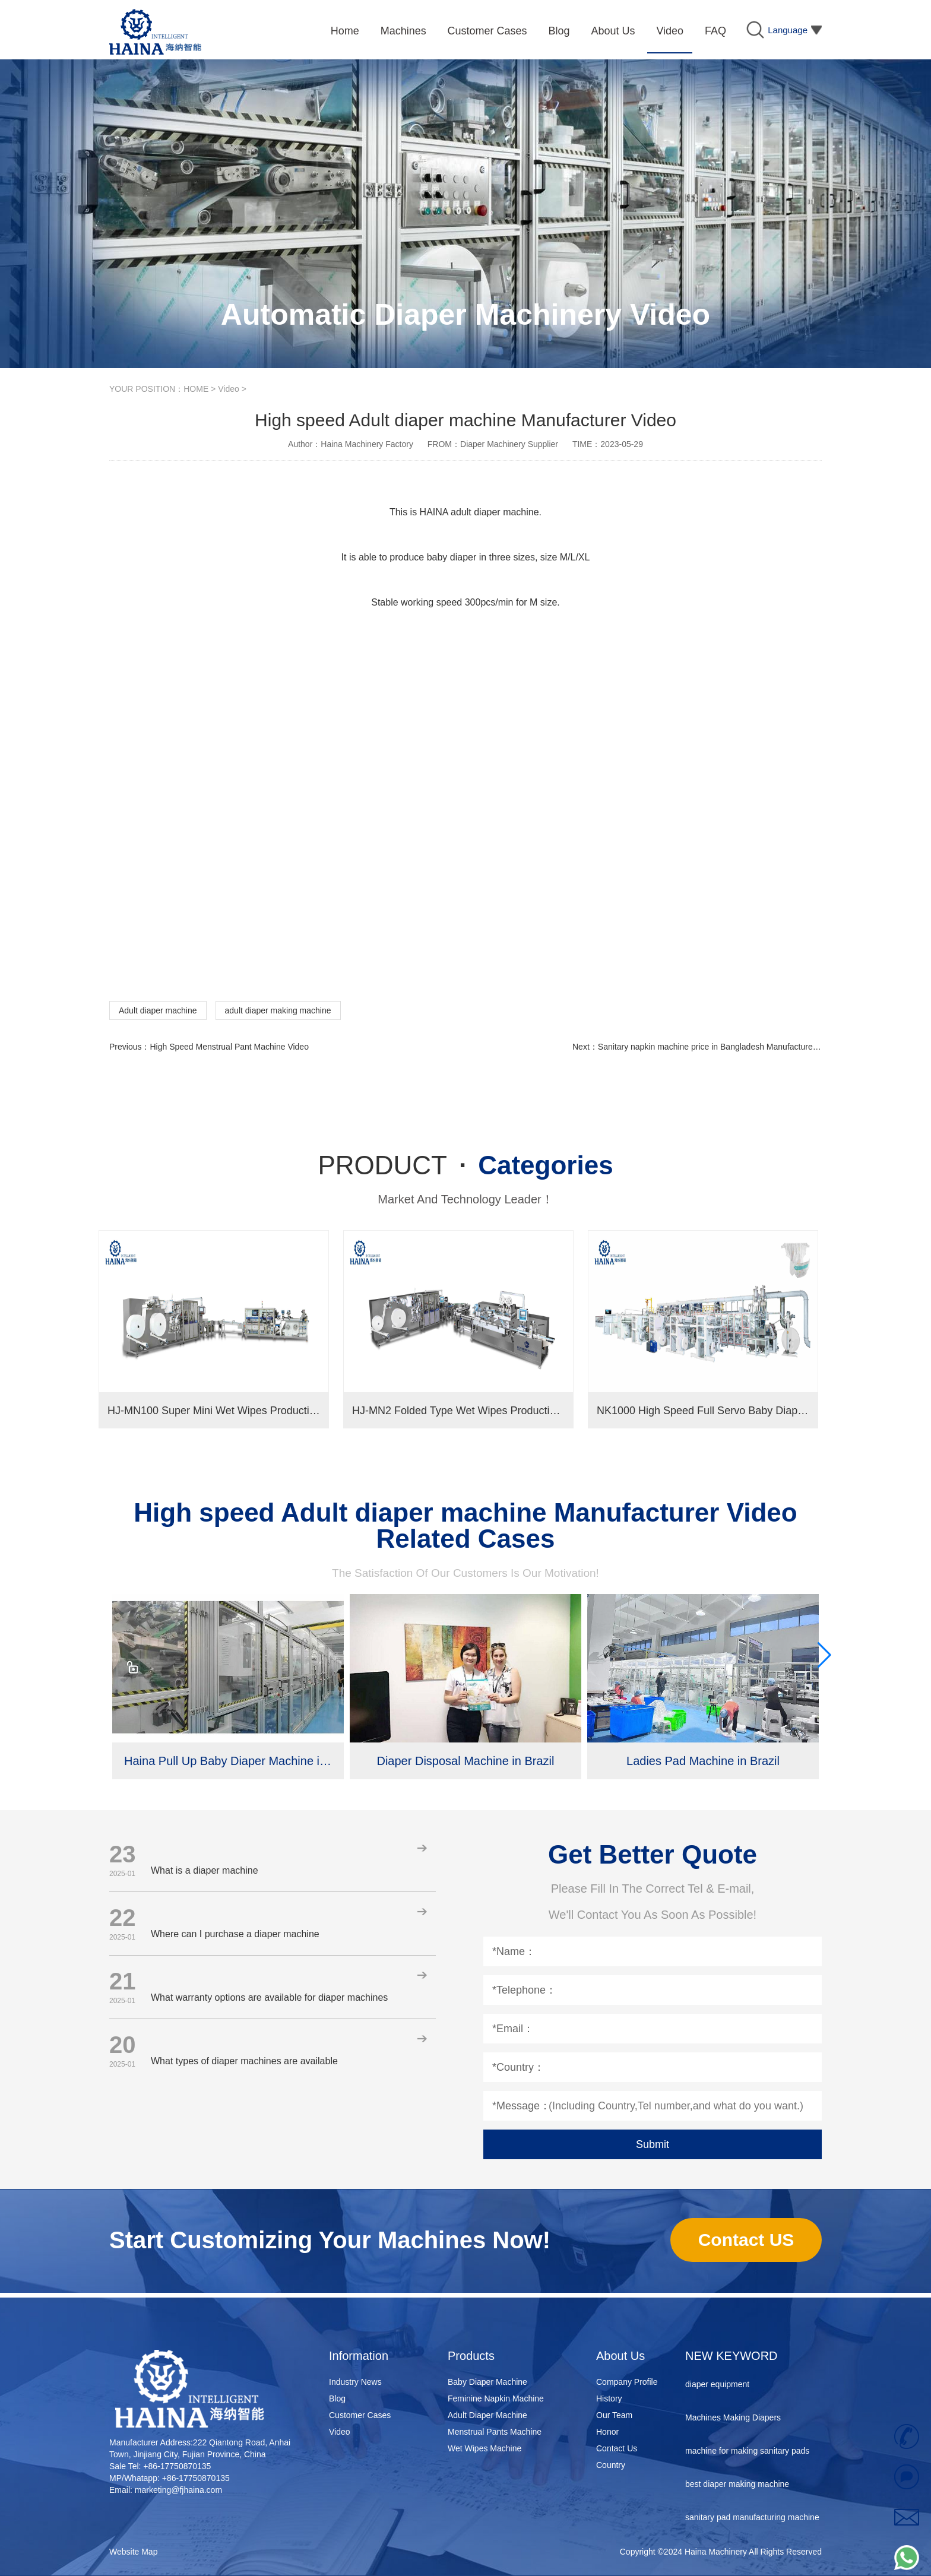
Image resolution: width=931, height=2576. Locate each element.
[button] (824, 1655)
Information (358, 2355)
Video (228, 389)
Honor (607, 2431)
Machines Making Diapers (733, 2420)
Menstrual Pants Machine (495, 2431)
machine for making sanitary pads (747, 2453)
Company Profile (627, 2382)
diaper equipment (717, 2386)
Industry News (355, 2382)
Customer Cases (360, 2415)
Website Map (133, 2551)
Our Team (614, 2415)
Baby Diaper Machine (487, 2382)
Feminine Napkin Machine (496, 2398)
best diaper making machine (737, 2486)
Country (610, 2465)
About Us (620, 2355)
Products (471, 2355)
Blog (337, 2398)
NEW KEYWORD (731, 2355)
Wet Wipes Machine (484, 2448)
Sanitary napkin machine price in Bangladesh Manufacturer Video (718, 1046)
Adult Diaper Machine (487, 2415)
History (609, 2398)
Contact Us (616, 2448)
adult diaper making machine (278, 1010)
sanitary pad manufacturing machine (752, 2519)
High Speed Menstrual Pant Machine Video (229, 1046)
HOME (195, 389)
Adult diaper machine (158, 1010)
